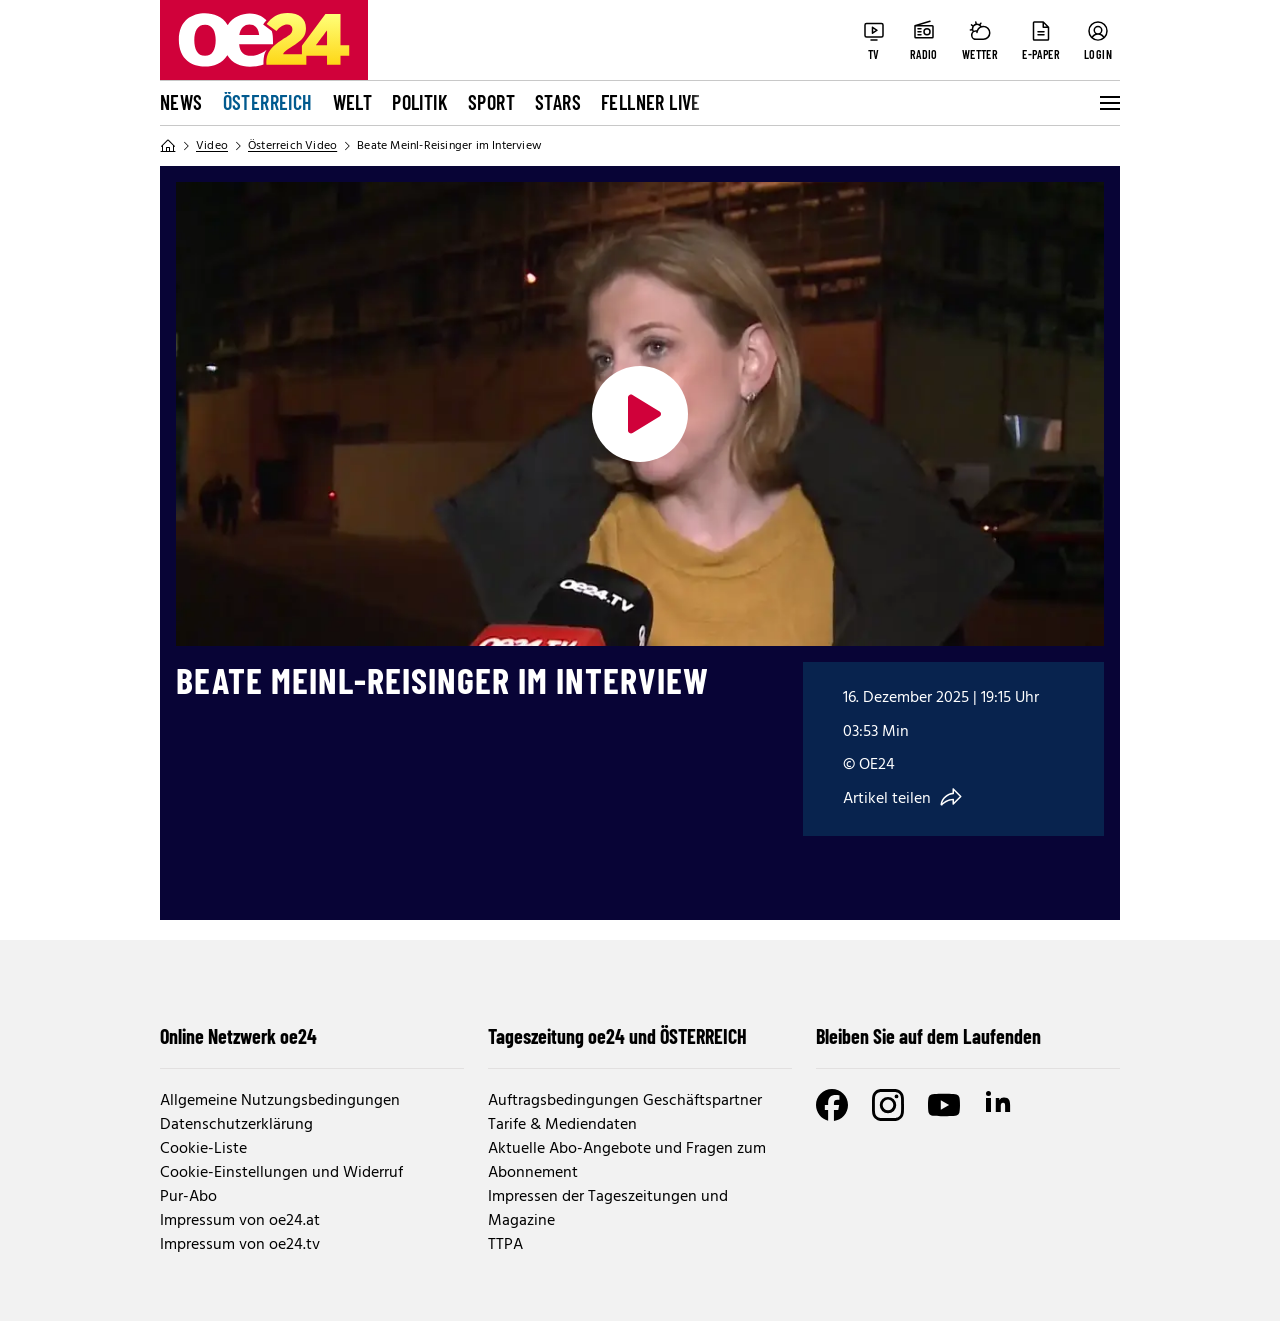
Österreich (268, 102)
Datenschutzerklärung (236, 1125)
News (181, 102)
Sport (491, 102)
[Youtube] (944, 1105)
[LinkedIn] (1000, 1105)
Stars (558, 102)
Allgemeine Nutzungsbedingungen (280, 1101)
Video (212, 146)
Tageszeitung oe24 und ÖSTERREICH (617, 1036)
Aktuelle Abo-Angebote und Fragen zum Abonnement (627, 1161)
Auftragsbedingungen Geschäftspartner (625, 1101)
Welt (353, 102)
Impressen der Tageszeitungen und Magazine (608, 1209)
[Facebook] (832, 1105)
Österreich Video (292, 146)
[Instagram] (888, 1105)
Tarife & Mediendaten (562, 1125)
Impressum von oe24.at (240, 1221)
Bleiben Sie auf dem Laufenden (928, 1036)
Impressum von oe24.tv (240, 1245)
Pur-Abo (188, 1197)
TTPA (505, 1245)
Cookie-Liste (203, 1149)
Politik (420, 102)
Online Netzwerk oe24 (238, 1036)
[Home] (168, 146)
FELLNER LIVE (651, 102)
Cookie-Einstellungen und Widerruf (281, 1173)
